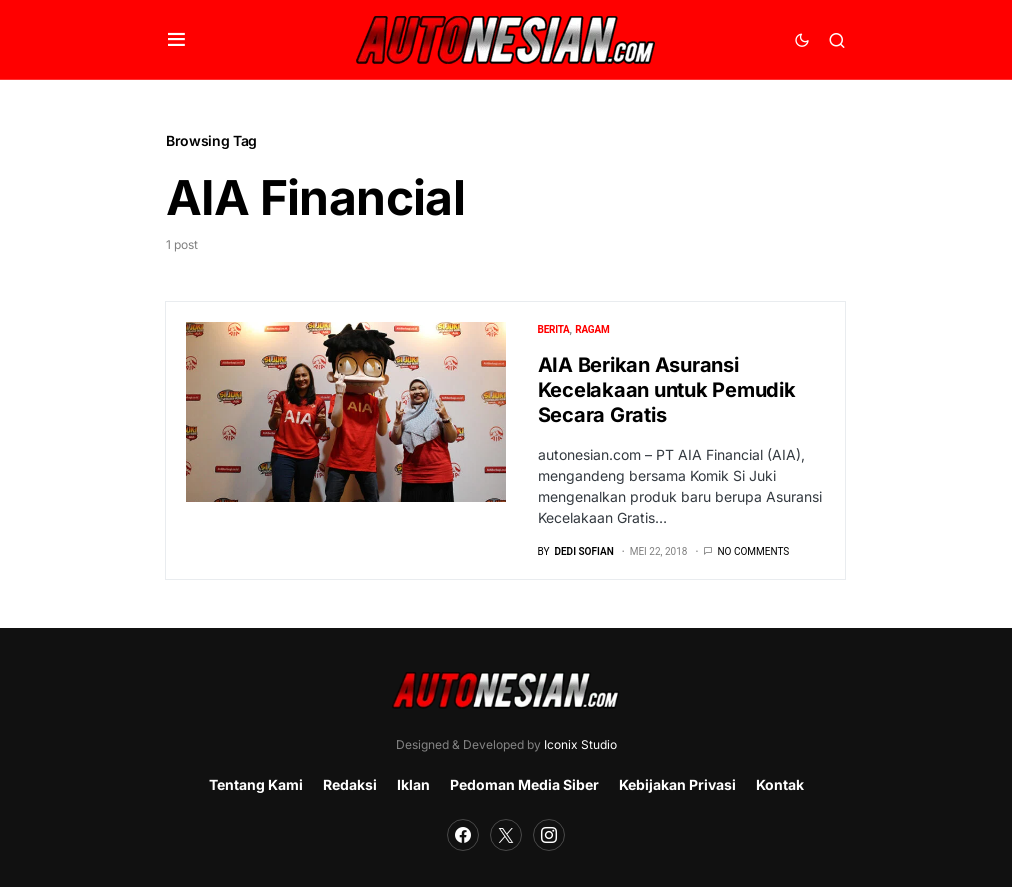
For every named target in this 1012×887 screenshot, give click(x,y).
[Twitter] (506, 835)
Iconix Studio (580, 744)
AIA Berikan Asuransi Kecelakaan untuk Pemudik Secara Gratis (667, 390)
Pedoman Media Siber (524, 784)
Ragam (592, 329)
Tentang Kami (256, 784)
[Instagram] (549, 835)
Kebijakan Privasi (677, 784)
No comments (753, 551)
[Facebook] (463, 835)
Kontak (780, 784)
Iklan (413, 784)
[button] (176, 40)
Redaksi (350, 784)
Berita (554, 329)
